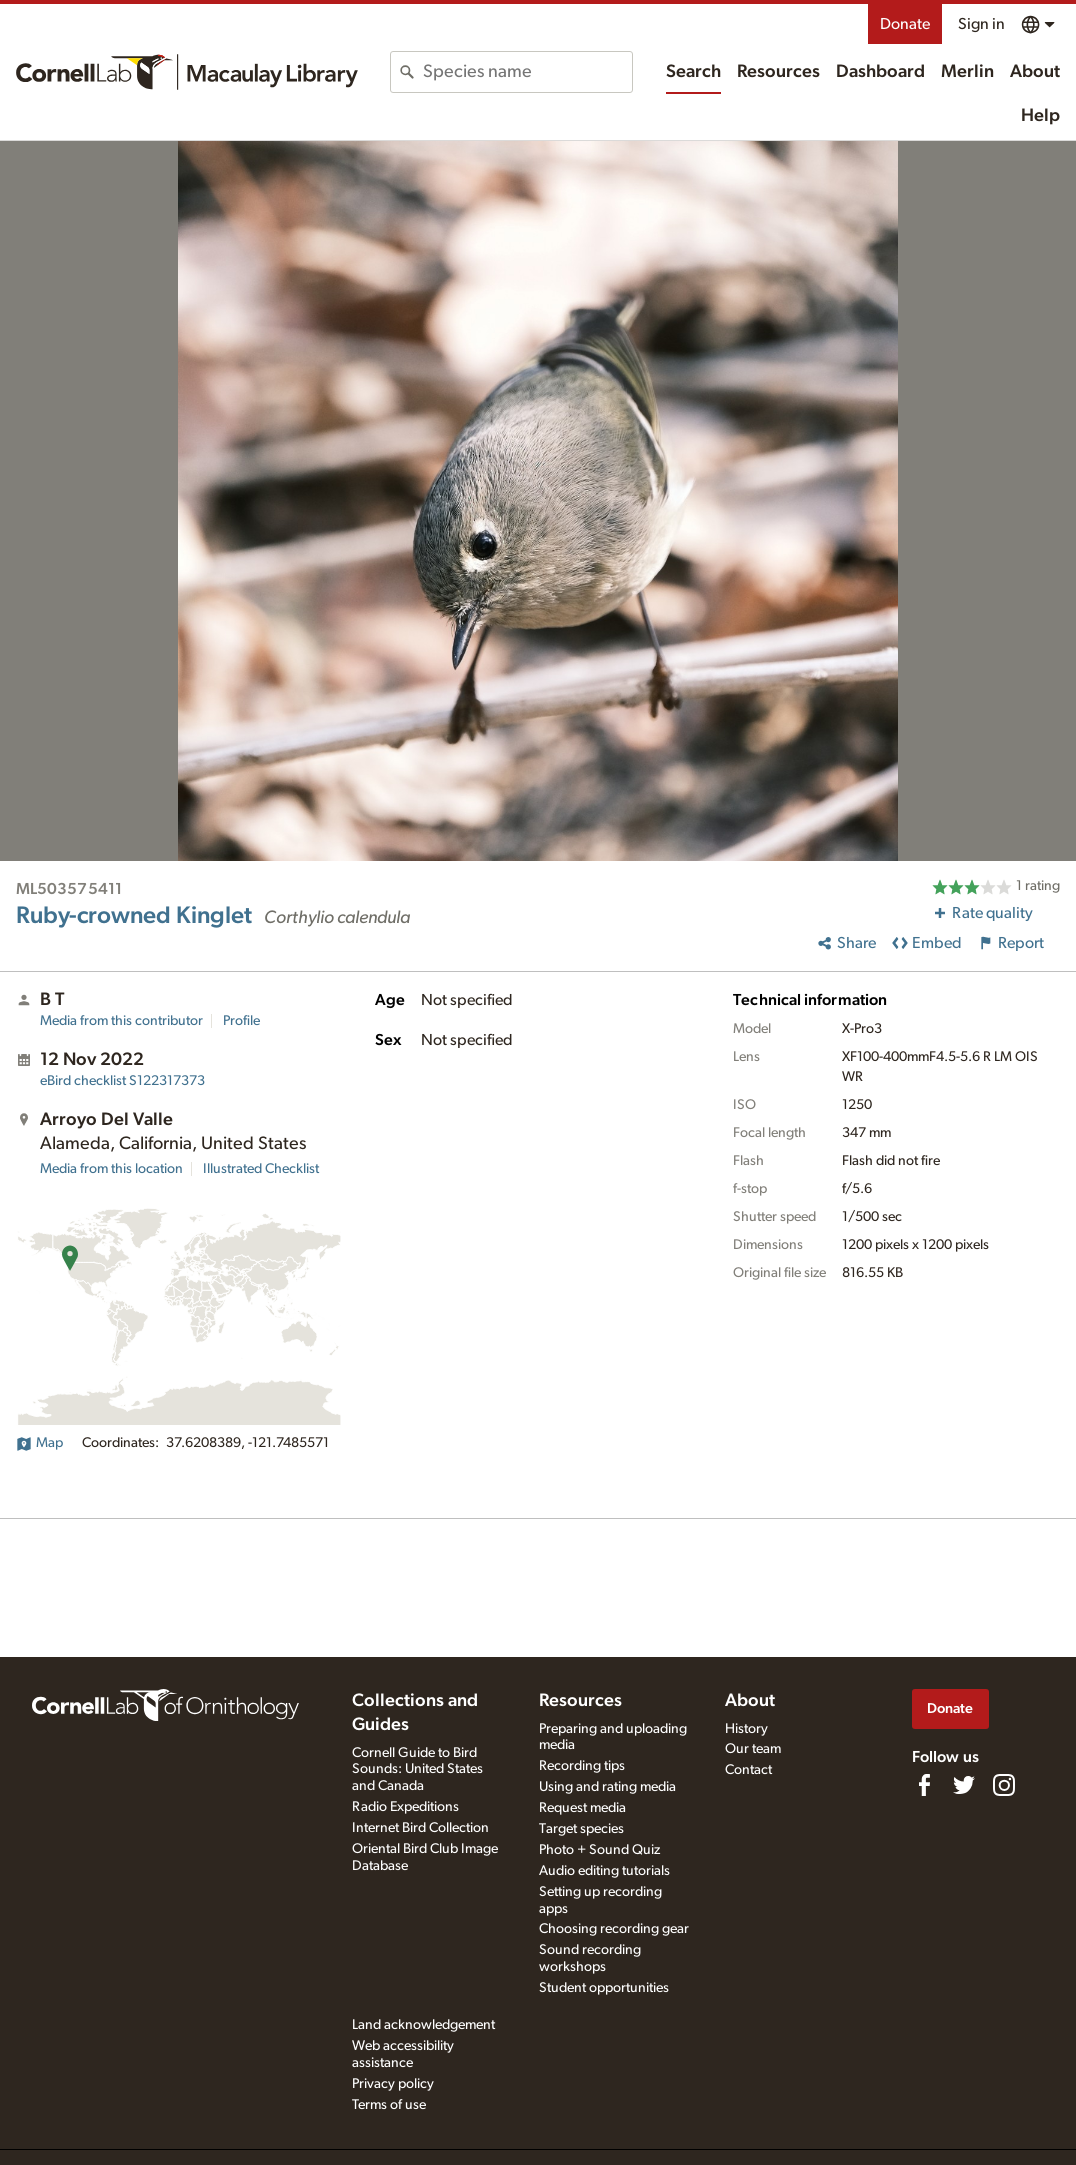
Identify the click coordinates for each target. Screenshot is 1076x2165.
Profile (241, 1021)
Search (693, 72)
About (1035, 72)
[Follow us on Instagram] (1004, 1785)
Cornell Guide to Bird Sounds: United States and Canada (417, 1770)
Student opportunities (604, 1988)
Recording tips (582, 1766)
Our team (753, 1749)
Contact (748, 1770)
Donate (905, 24)
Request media (582, 1808)
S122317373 (122, 1081)
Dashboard (880, 72)
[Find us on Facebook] (924, 1785)
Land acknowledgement (423, 2025)
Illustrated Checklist (261, 1169)
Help (1040, 116)
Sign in (981, 24)
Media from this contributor (121, 1021)
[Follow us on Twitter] (964, 1785)
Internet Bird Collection (420, 1828)
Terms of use (389, 2105)
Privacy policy (393, 2084)
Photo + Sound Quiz (599, 1850)
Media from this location (111, 1169)
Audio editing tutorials (604, 1871)
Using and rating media (607, 1787)
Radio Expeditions (405, 1807)
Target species (581, 1829)
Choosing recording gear (614, 1929)
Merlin (967, 72)
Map (39, 1443)
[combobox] (527, 72)
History (746, 1729)
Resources (778, 72)
